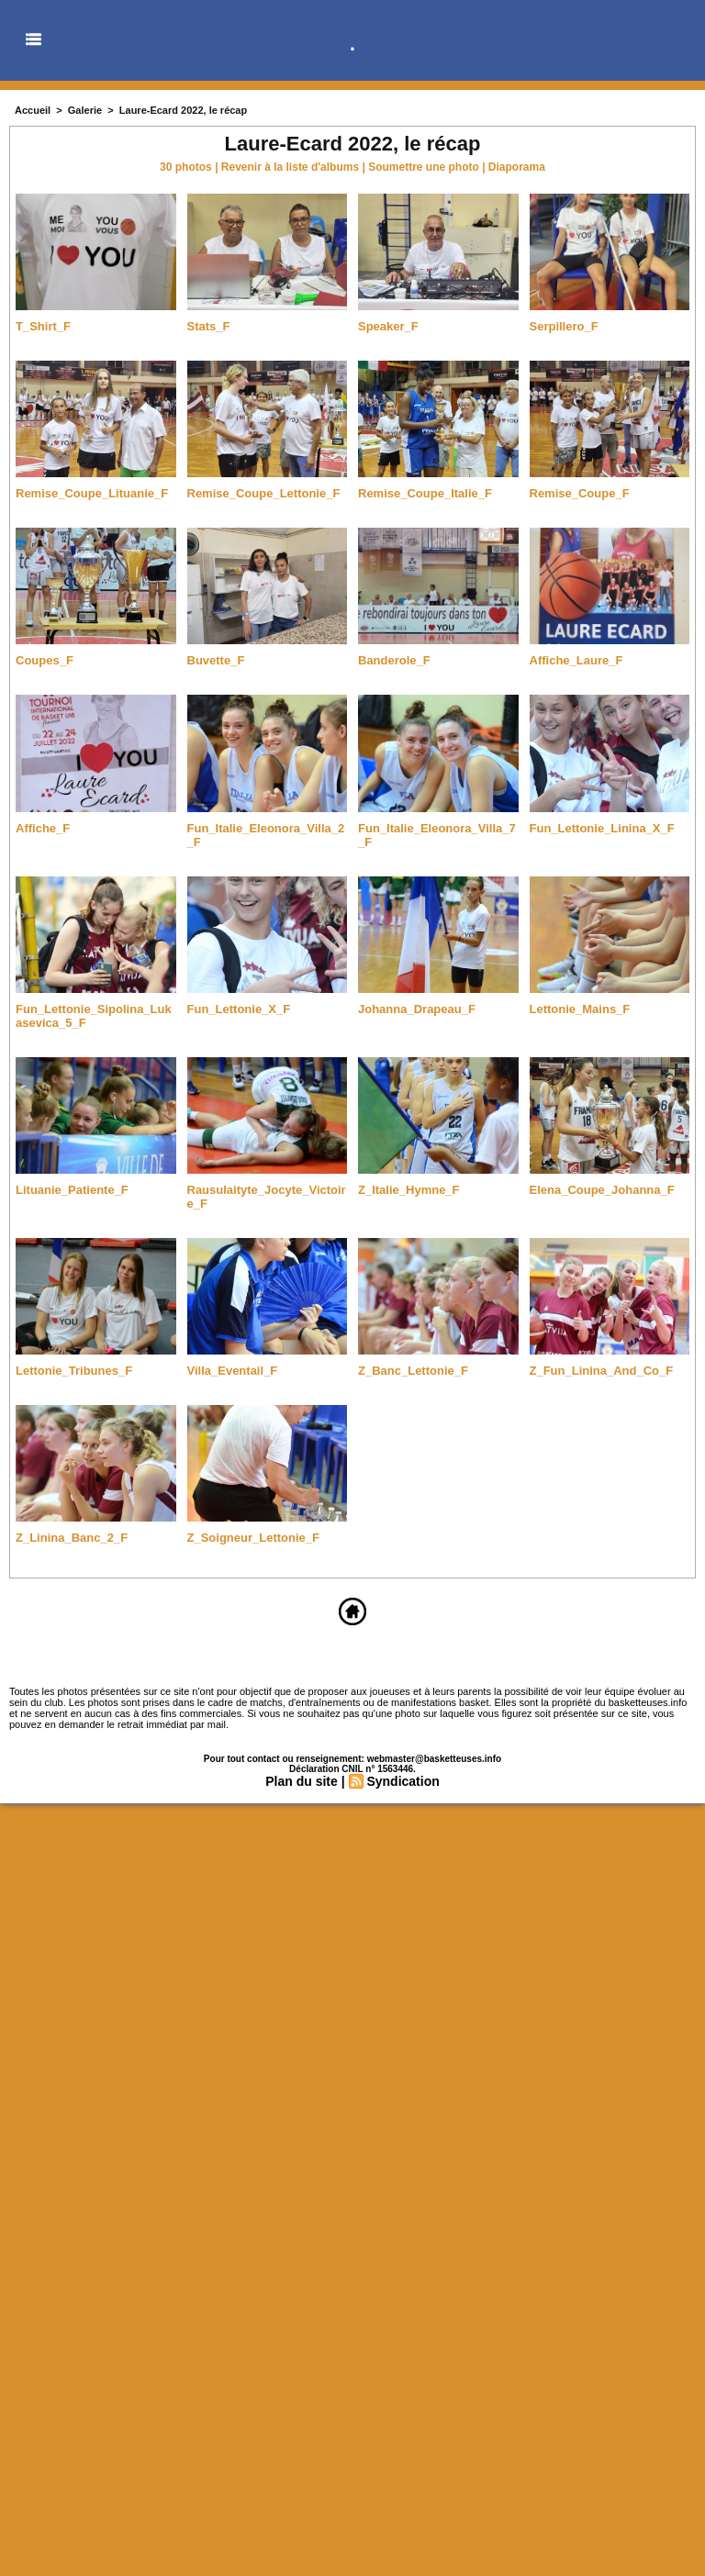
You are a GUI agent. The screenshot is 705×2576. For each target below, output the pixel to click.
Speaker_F (388, 326)
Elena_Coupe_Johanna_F (602, 1190)
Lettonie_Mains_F (580, 1009)
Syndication (402, 1781)
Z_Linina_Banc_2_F (72, 1537)
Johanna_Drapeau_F (417, 1009)
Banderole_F (394, 660)
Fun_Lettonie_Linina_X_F (602, 828)
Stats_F (208, 326)
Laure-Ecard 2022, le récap (183, 110)
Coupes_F (44, 660)
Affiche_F (43, 828)
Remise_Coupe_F (580, 493)
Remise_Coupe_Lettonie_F (264, 493)
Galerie (85, 110)
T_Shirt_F (43, 326)
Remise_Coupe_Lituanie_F (92, 493)
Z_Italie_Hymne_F (409, 1190)
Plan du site (301, 1781)
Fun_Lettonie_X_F (239, 1009)
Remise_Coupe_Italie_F (425, 493)
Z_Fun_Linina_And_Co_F (602, 1370)
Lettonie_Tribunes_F (74, 1370)
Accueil (32, 110)
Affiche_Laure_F (576, 660)
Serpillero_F (564, 326)
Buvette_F (216, 660)
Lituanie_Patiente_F (72, 1190)
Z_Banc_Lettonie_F (413, 1370)
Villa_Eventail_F (232, 1370)
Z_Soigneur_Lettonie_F (253, 1537)
